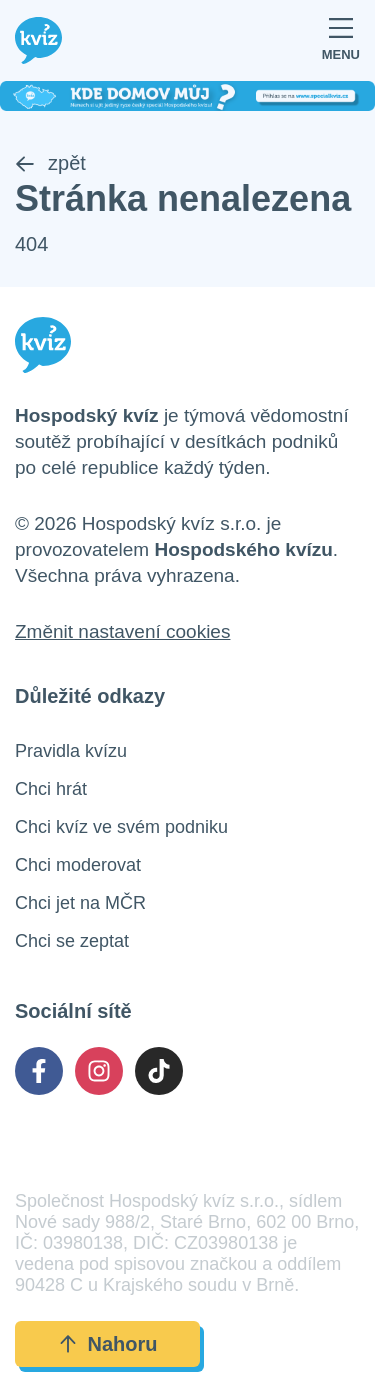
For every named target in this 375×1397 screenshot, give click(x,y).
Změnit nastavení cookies (122, 631)
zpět (50, 163)
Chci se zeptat (72, 941)
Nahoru (108, 1344)
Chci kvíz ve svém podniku (121, 827)
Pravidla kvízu (71, 751)
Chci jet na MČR (80, 903)
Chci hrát (51, 789)
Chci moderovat (78, 865)
